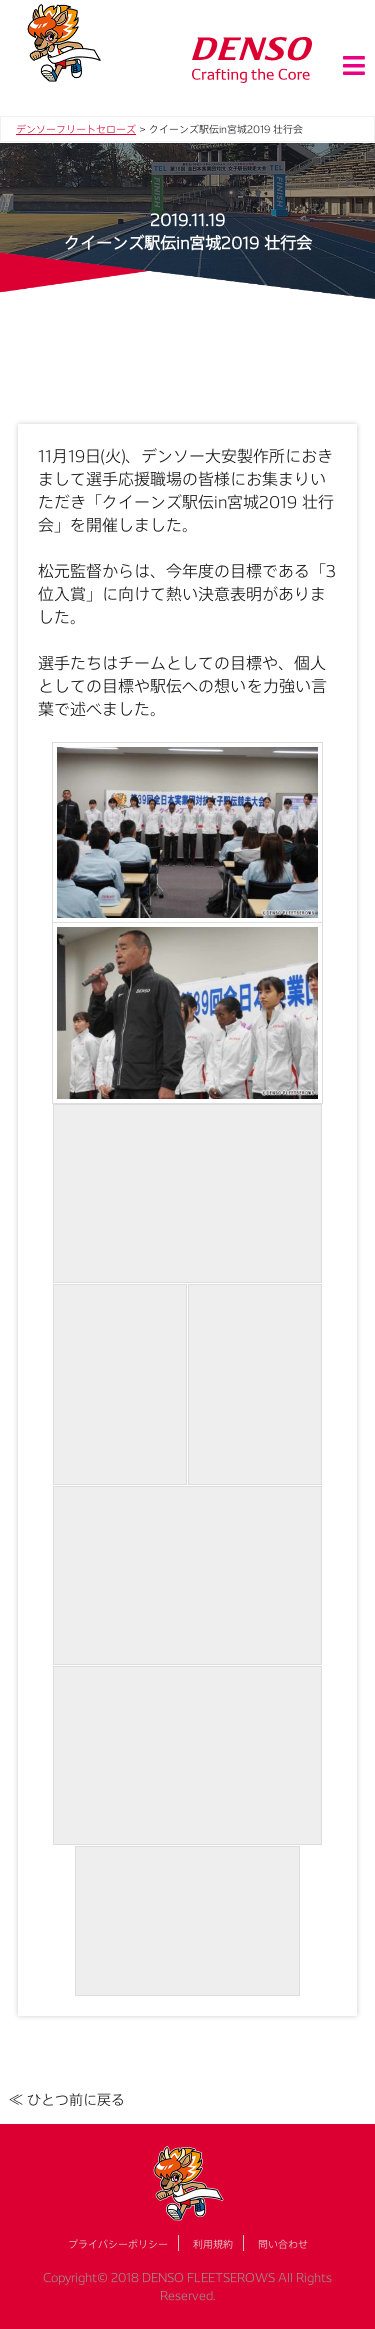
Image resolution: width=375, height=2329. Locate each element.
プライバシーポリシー (118, 2244)
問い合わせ (283, 2244)
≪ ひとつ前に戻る (67, 2099)
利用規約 (213, 2244)
